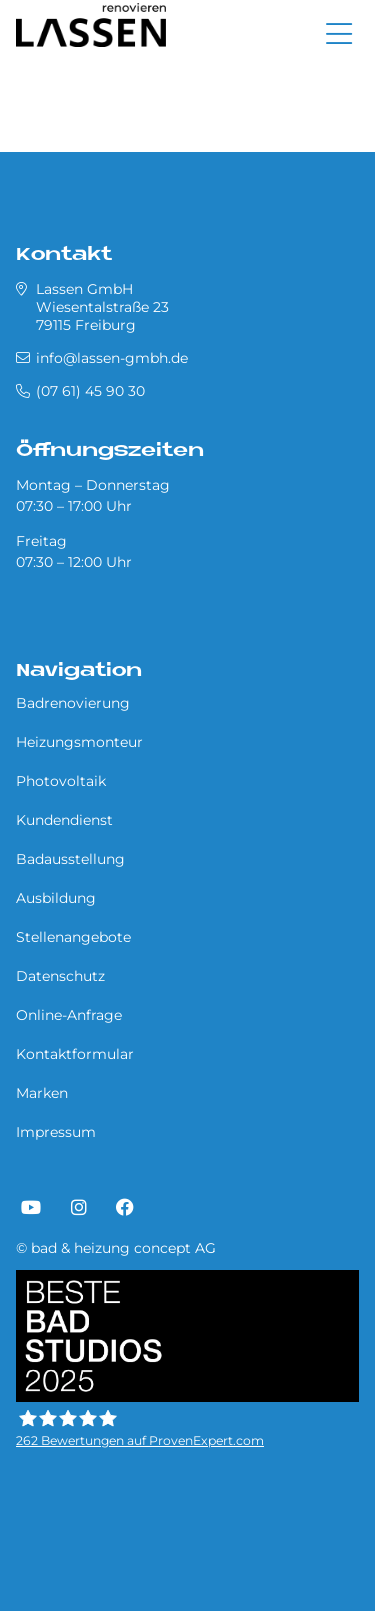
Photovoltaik (61, 781)
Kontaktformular (75, 1054)
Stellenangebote (73, 937)
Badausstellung (70, 859)
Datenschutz (60, 976)
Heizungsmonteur (79, 742)
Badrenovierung (73, 703)
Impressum (56, 1132)
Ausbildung (56, 898)
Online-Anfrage (69, 1015)
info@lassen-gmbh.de (112, 358)
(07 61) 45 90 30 (90, 391)
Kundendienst (64, 820)
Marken (42, 1093)
